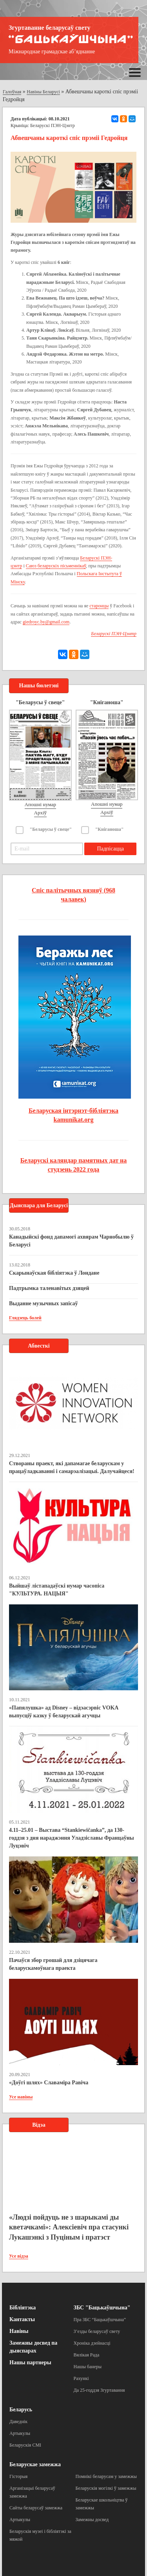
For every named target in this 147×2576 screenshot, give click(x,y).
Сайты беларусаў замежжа (35, 2508)
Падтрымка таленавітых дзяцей (49, 1288)
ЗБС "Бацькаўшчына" (102, 2308)
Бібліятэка (22, 2308)
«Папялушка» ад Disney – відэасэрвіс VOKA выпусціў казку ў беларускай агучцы (63, 1712)
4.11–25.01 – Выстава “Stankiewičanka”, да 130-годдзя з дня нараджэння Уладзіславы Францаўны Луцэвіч (71, 1838)
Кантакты (22, 2319)
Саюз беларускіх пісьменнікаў (56, 566)
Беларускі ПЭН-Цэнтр (52, 125)
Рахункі (81, 2378)
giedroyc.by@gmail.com (46, 622)
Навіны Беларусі (43, 91)
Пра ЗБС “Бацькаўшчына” (100, 2319)
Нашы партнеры (30, 2362)
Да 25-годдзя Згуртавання (99, 2390)
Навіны (18, 2331)
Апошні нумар (40, 804)
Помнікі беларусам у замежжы (106, 2476)
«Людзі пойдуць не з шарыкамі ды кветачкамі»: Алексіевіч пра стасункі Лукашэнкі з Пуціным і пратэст (69, 2227)
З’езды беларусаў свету (97, 2331)
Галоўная (12, 91)
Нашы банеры (88, 2366)
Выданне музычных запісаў (43, 1303)
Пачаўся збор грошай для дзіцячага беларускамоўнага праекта (53, 1964)
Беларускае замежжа (35, 2464)
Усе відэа (18, 2256)
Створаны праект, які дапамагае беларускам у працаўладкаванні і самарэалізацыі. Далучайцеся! (71, 1467)
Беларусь (20, 2410)
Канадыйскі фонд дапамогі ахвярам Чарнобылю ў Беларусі (71, 1241)
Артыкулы (19, 2433)
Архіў (40, 813)
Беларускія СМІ (25, 2445)
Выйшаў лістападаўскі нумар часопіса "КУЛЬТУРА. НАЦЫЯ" (56, 1590)
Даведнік (18, 2421)
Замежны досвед (92, 2519)
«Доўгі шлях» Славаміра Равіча (48, 2083)
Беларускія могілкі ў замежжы (106, 2488)
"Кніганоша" (109, 829)
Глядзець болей (25, 1318)
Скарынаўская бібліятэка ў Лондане (54, 1273)
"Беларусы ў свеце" (51, 829)
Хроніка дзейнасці (92, 2343)
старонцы (99, 606)
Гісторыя (18, 2476)
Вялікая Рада (87, 2355)
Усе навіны (21, 2097)
